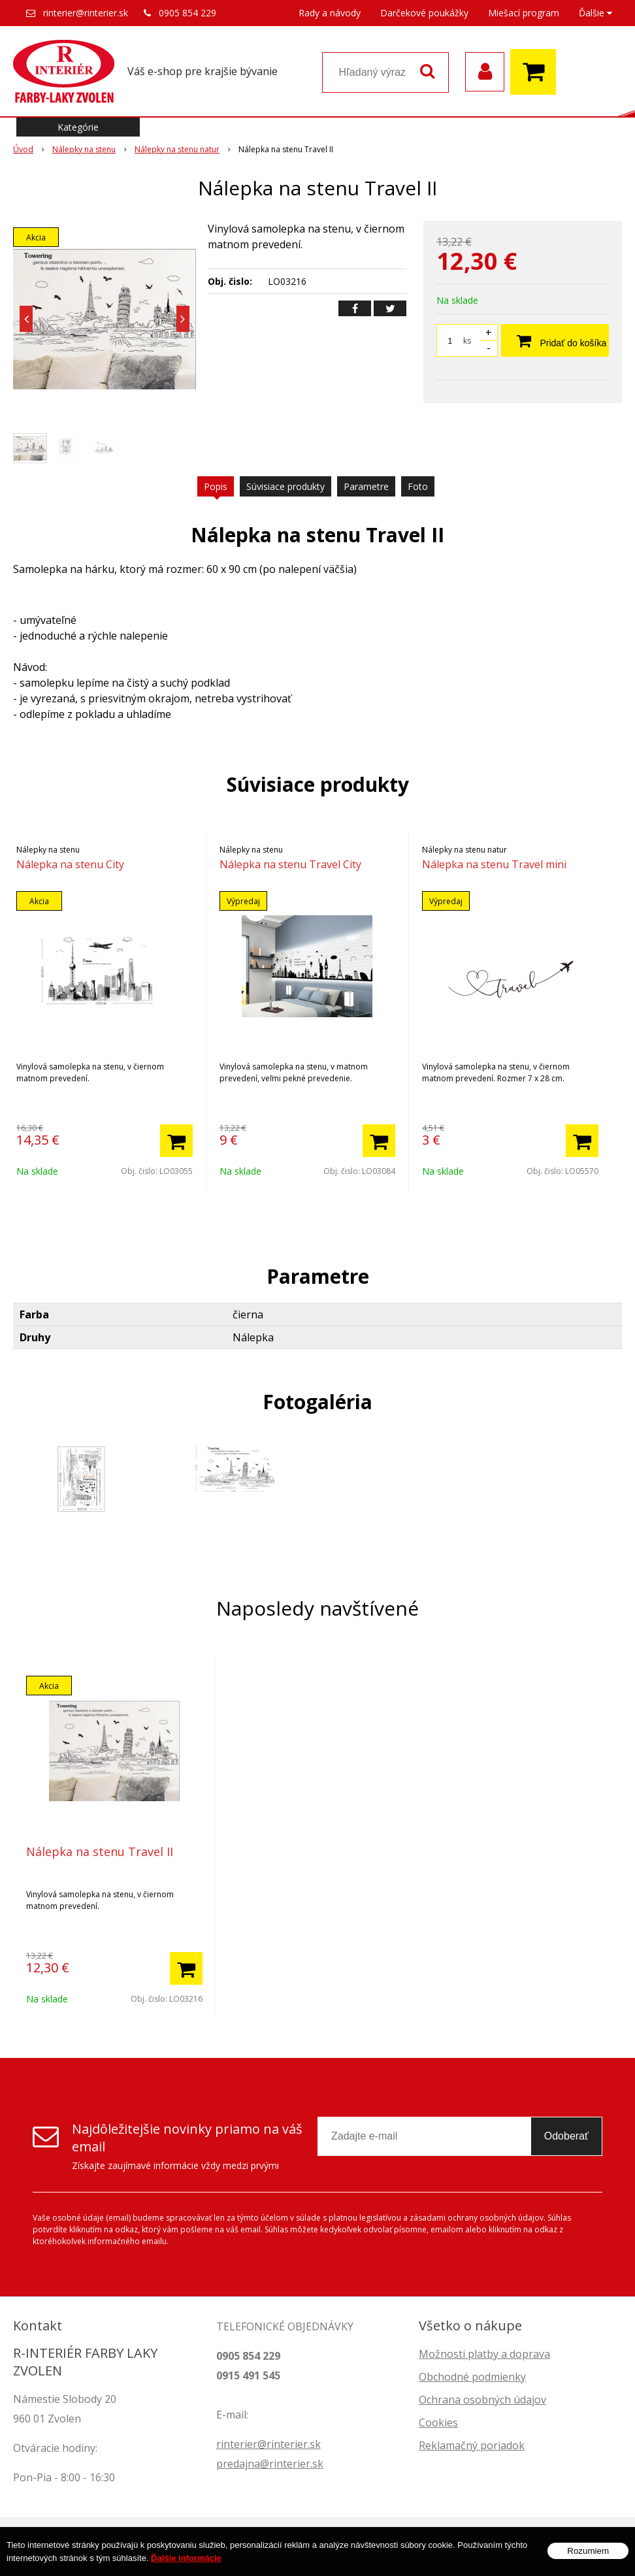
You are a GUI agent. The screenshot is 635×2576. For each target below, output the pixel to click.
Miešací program (523, 13)
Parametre (366, 486)
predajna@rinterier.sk (269, 2463)
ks (467, 340)
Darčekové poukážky (424, 13)
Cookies (438, 2422)
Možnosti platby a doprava (484, 2354)
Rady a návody (330, 13)
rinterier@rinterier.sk (85, 13)
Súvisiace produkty (285, 486)
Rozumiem (588, 2551)
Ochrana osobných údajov (482, 2399)
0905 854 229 (187, 13)
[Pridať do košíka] (176, 1140)
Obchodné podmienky (472, 2377)
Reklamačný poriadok (472, 2445)
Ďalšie (595, 13)
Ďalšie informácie (186, 2558)
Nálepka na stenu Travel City (290, 864)
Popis (215, 486)
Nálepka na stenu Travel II (99, 1851)
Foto (418, 486)
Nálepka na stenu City (70, 864)
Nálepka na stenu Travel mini (494, 864)
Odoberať (566, 2136)
